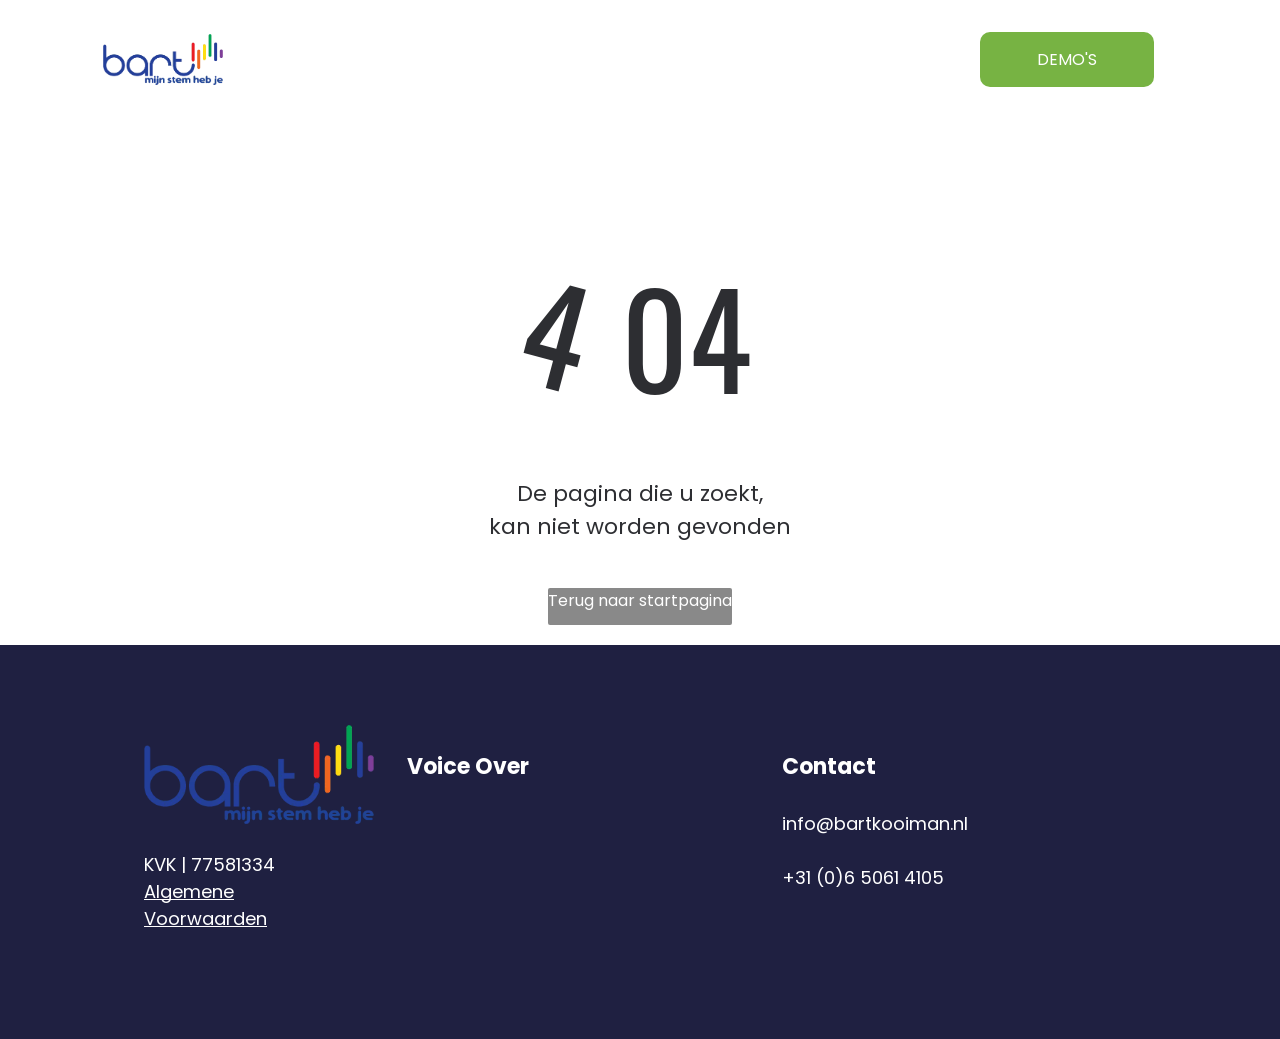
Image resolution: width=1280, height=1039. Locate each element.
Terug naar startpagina (640, 600)
